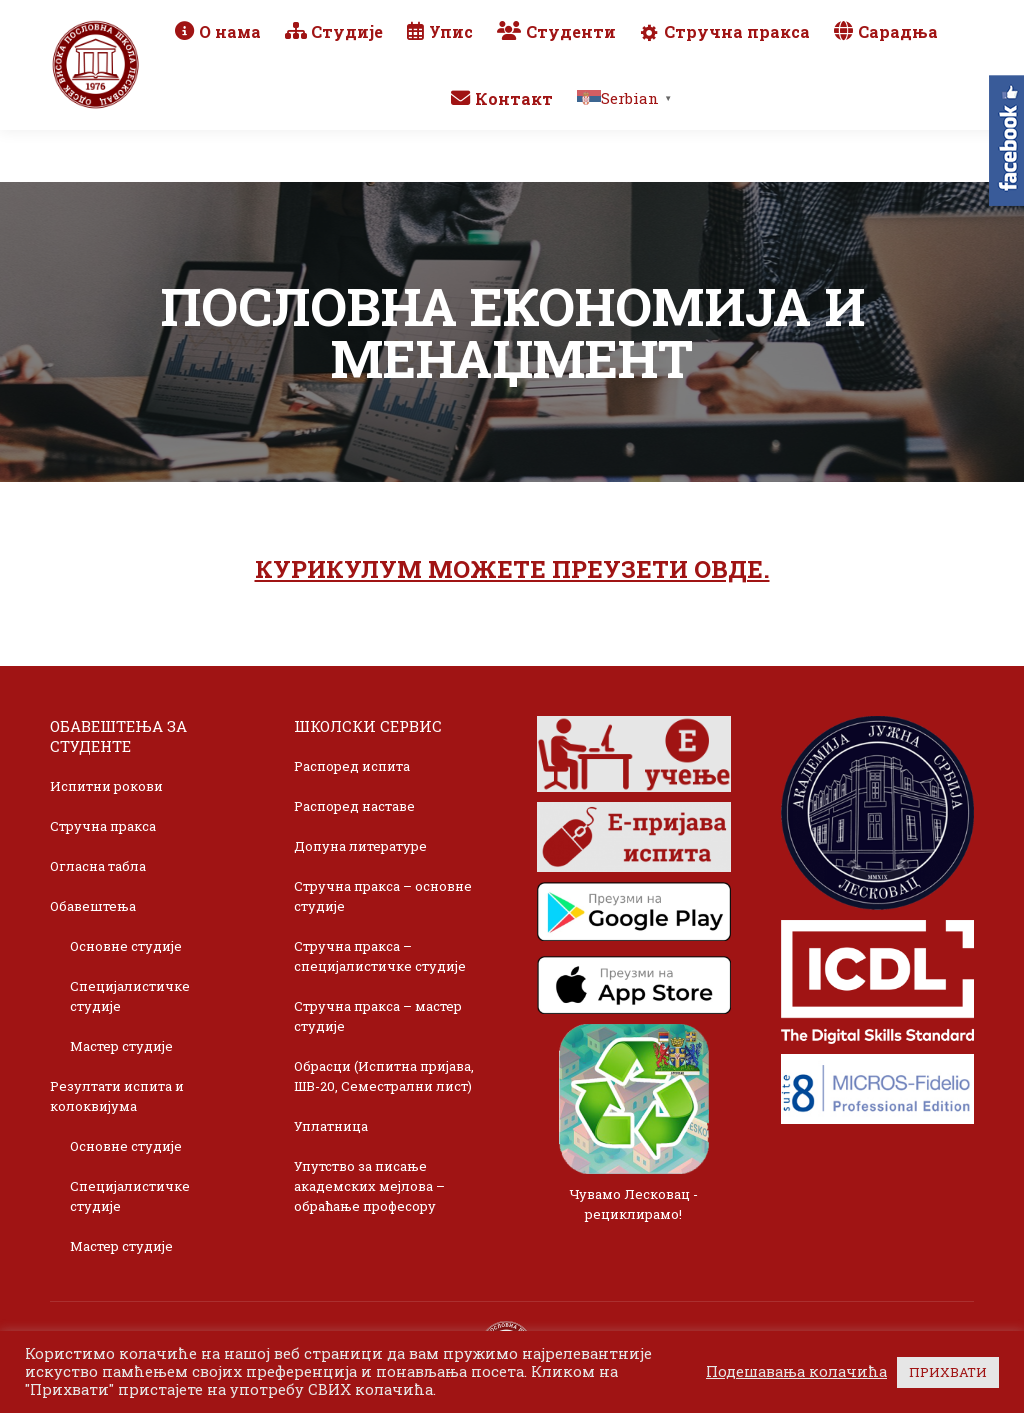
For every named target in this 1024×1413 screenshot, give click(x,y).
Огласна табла (98, 866)
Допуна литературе (360, 846)
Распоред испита (352, 766)
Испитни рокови (106, 786)
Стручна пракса (103, 826)
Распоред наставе (354, 806)
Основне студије (126, 946)
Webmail (713, 16)
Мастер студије (121, 1046)
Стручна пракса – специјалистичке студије (380, 956)
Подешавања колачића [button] (796, 1372)
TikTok (925, 16)
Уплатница (331, 1126)
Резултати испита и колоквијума (117, 1096)
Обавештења (93, 906)
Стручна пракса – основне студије (383, 896)
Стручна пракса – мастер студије (378, 1016)
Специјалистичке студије (130, 996)
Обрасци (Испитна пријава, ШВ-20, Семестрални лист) (384, 1076)
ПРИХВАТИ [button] (948, 1372)
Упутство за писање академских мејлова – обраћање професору (369, 1186)
